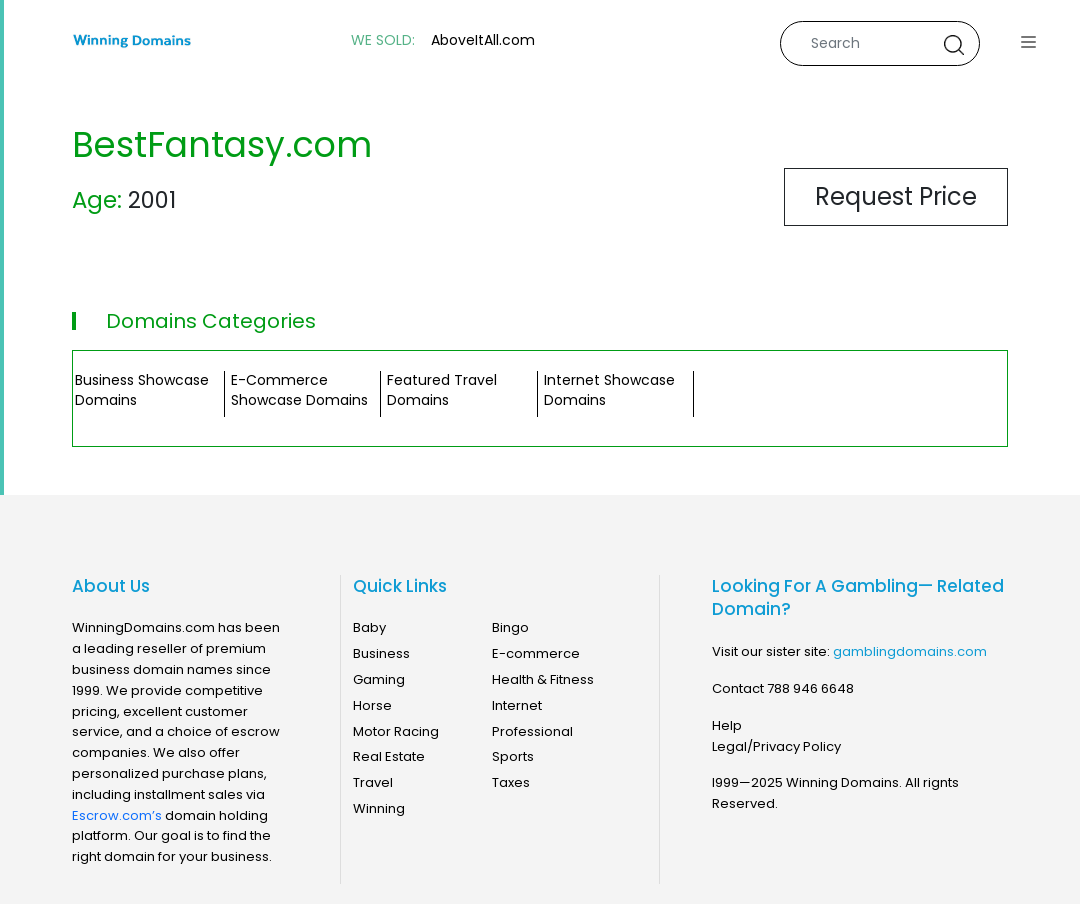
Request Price (896, 196)
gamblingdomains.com (910, 651)
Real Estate (389, 756)
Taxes (511, 782)
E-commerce (536, 653)
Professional (532, 731)
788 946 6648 (810, 688)
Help (727, 725)
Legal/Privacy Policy (776, 746)
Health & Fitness (543, 679)
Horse (372, 705)
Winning (379, 808)
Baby (369, 627)
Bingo (510, 627)
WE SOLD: (383, 40)
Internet (517, 705)
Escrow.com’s (117, 815)
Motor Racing (396, 731)
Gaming (379, 679)
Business (381, 653)
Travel (373, 782)
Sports (513, 756)
